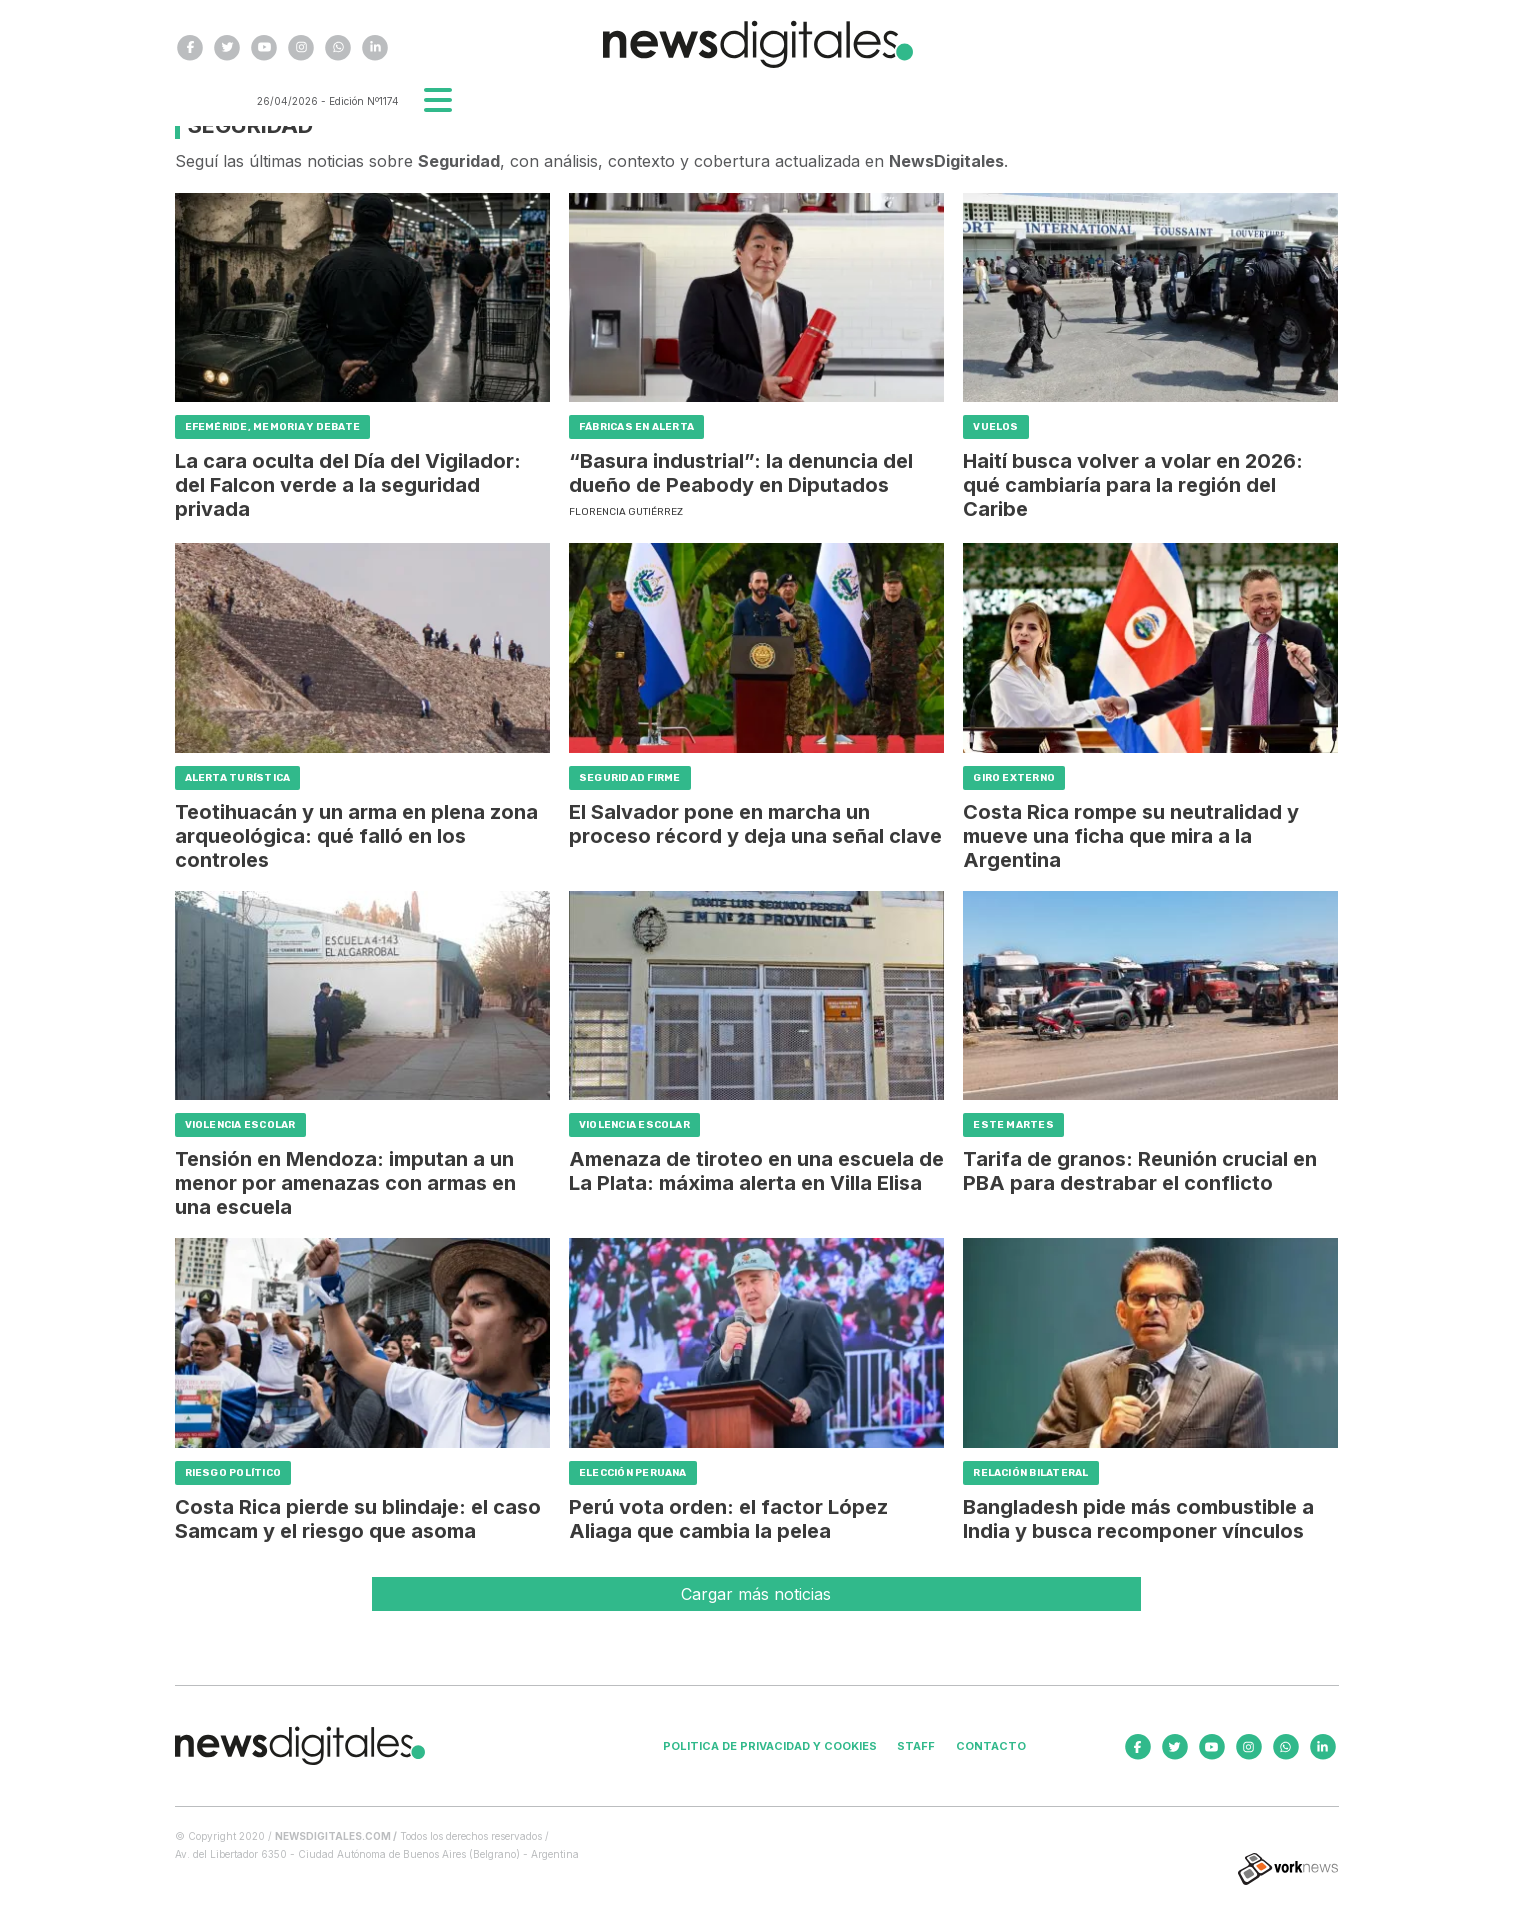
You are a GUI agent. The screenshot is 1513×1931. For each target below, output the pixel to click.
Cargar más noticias (756, 1594)
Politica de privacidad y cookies (770, 1746)
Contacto (991, 1746)
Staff (916, 1746)
